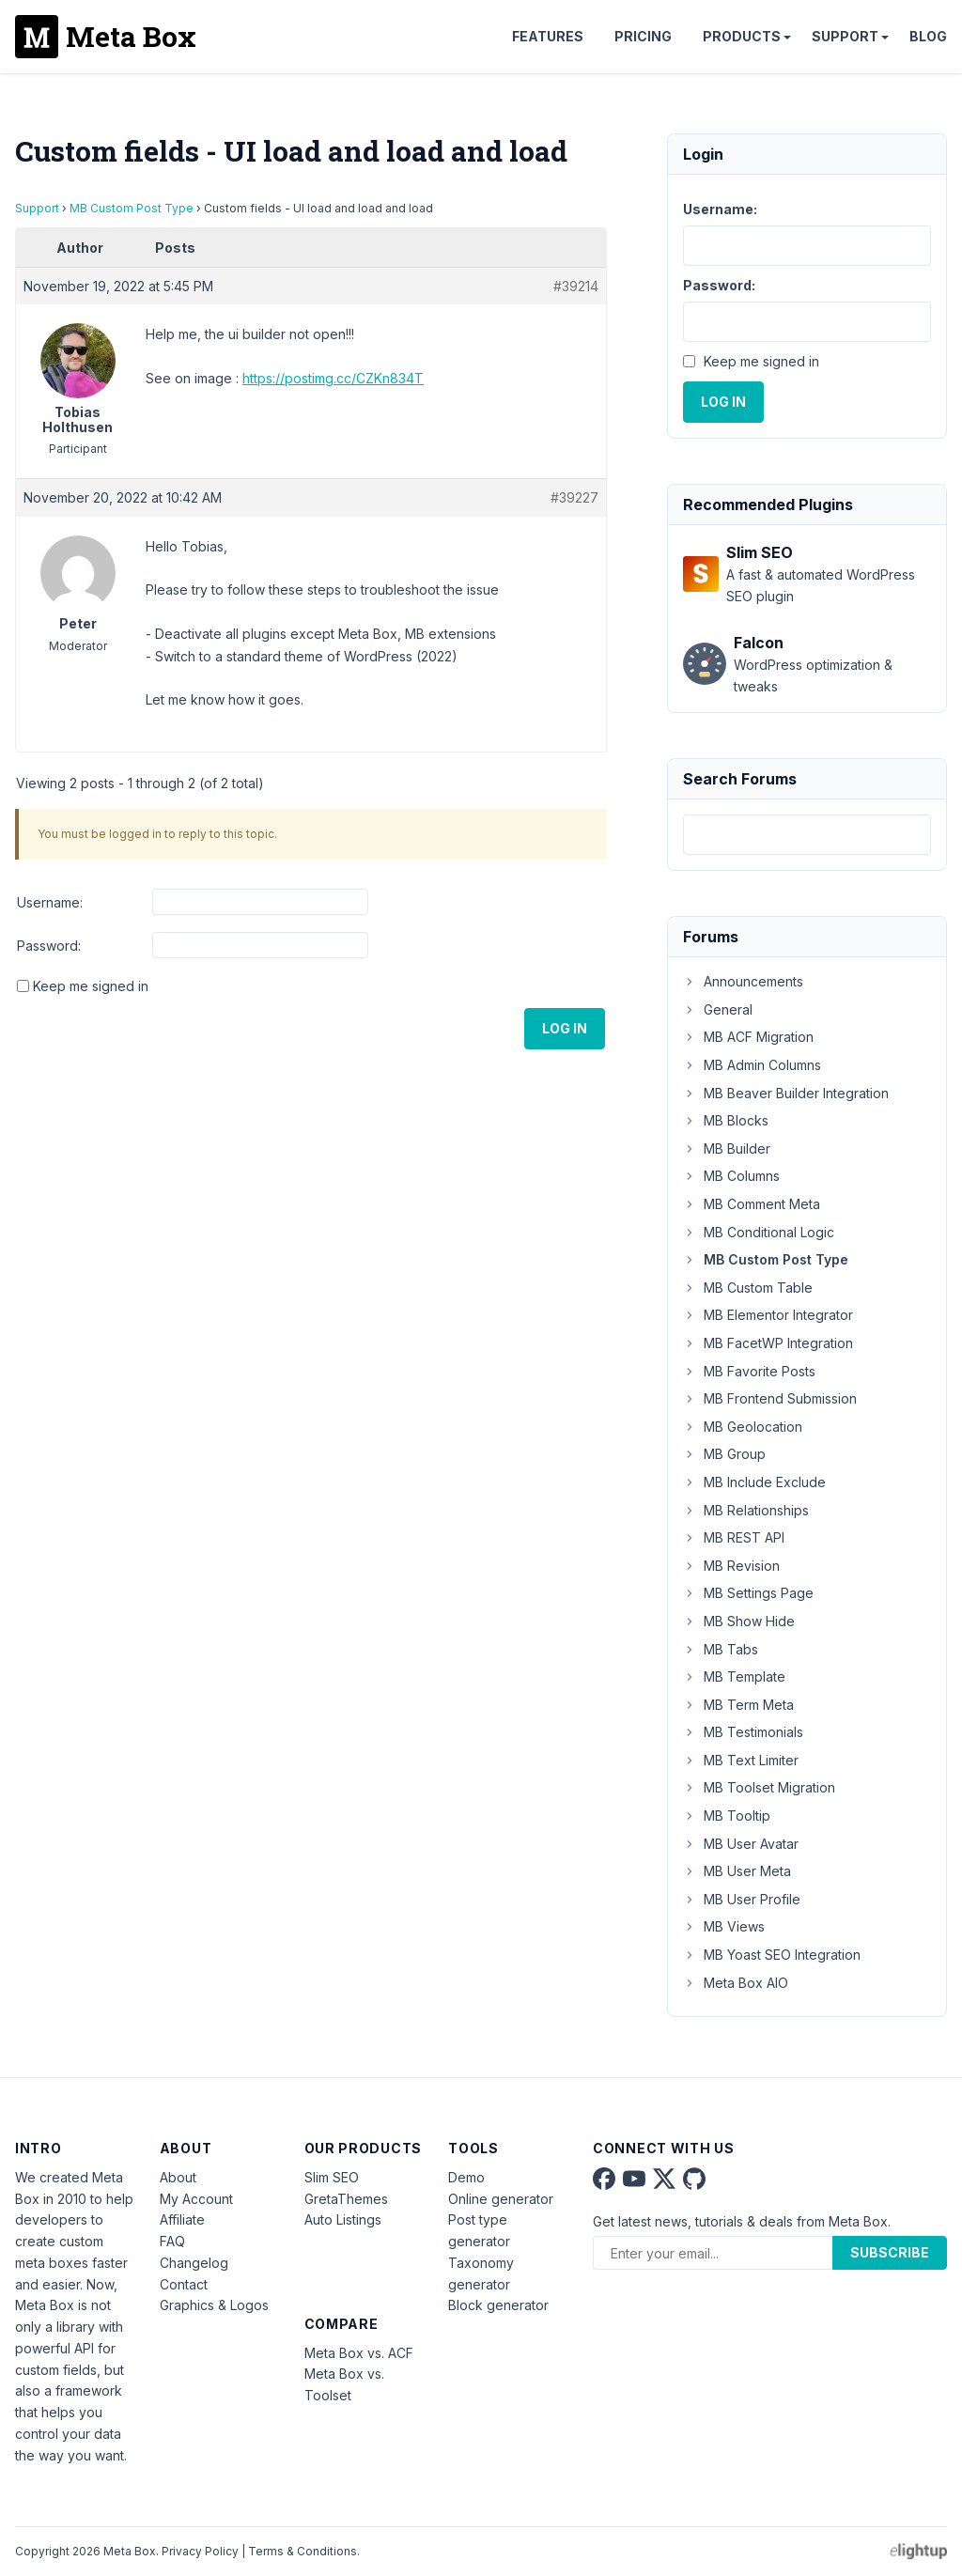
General (718, 1009)
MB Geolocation (742, 1427)
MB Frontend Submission (770, 1398)
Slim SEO (331, 2177)
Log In (564, 1028)
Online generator (500, 2199)
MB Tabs (720, 1649)
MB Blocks (725, 1120)
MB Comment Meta (751, 1204)
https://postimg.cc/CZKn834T (333, 378)
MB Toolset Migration (759, 1787)
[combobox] (807, 835)
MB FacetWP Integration (768, 1343)
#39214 (575, 286)
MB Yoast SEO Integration (772, 1955)
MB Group (724, 1454)
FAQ (172, 2241)
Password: (49, 946)
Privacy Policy (200, 2551)
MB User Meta (737, 1871)
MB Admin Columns (752, 1065)
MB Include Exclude (754, 1482)
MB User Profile (741, 1899)
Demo (466, 2177)
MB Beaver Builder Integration (786, 1093)
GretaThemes (346, 2199)
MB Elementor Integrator (768, 1315)
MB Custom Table (748, 1288)
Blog (928, 36)
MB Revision (731, 1566)
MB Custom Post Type (132, 208)
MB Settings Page (748, 1593)
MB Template (734, 1676)
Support (845, 36)
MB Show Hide (739, 1621)
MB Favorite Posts (749, 1371)
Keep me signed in (90, 986)
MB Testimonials (743, 1732)
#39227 (574, 497)
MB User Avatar (741, 1844)
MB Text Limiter (741, 1760)
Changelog (194, 2263)
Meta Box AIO (735, 1983)
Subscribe (889, 2252)
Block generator (498, 2305)
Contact (184, 2284)
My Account (196, 2199)
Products (742, 36)
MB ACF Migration (748, 1037)
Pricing (643, 36)
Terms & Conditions (302, 2551)
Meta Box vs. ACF (358, 2353)
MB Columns (731, 1176)
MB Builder (726, 1148)
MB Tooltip (726, 1815)
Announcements (743, 981)
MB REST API (733, 1537)
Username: (50, 902)
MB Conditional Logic (758, 1232)
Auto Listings (342, 2219)
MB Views (724, 1926)
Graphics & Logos (214, 2305)
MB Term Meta (738, 1705)
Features (547, 36)
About (178, 2177)
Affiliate (182, 2219)
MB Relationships (746, 1510)
